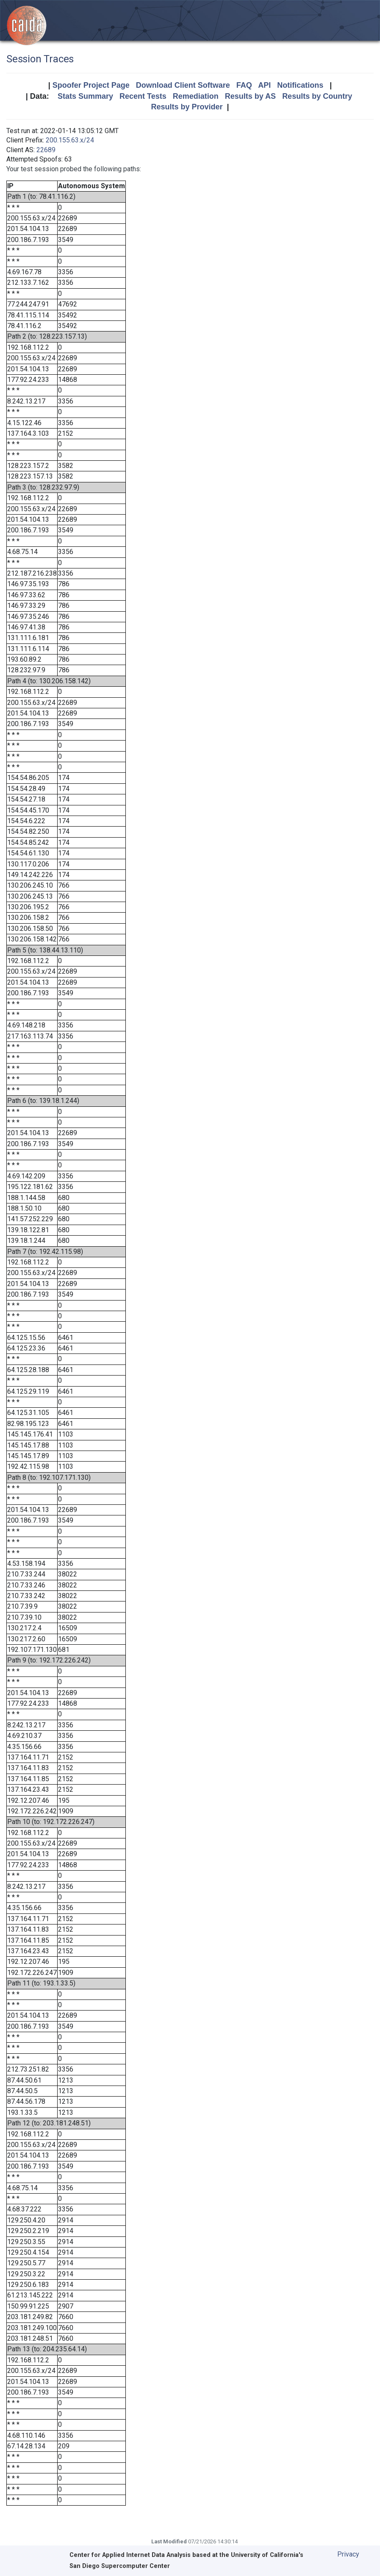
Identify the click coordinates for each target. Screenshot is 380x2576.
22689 (45, 150)
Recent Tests (142, 96)
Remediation (196, 96)
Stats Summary (85, 96)
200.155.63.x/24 (70, 140)
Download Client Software (183, 85)
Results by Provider (186, 107)
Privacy (348, 2554)
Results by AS (250, 96)
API (264, 85)
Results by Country (317, 96)
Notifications (300, 85)
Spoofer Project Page (91, 85)
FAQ (244, 85)
